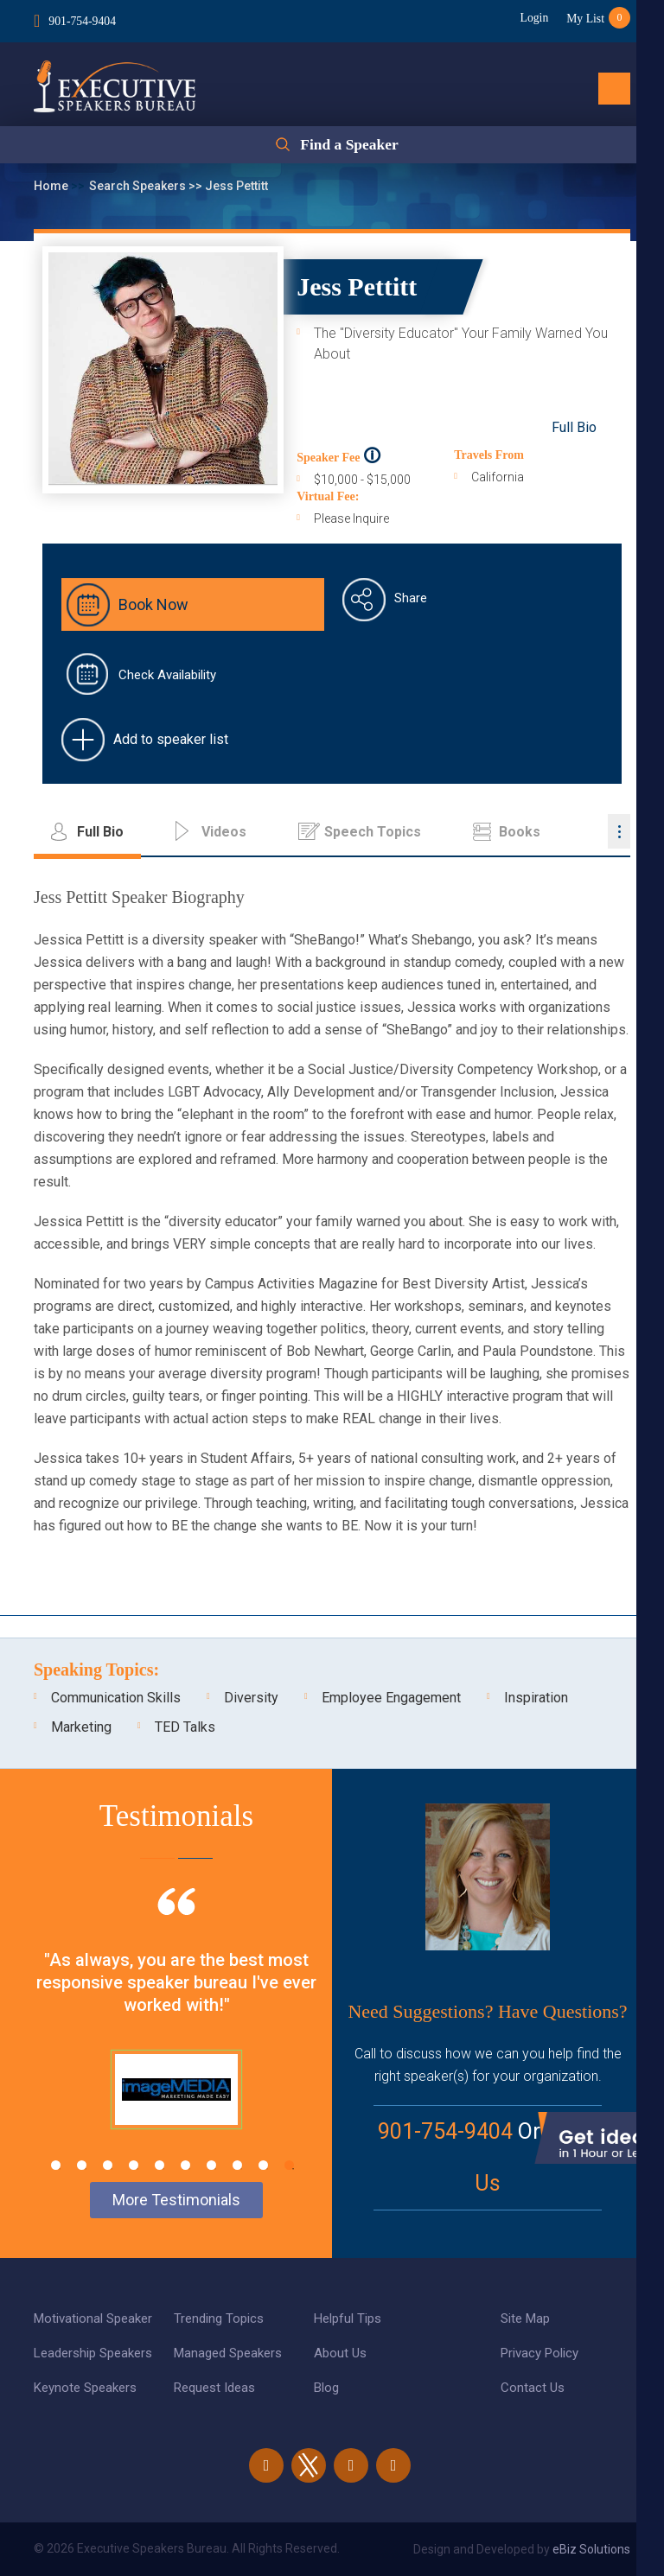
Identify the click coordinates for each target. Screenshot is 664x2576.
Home (52, 186)
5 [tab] (159, 2165)
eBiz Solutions (591, 2549)
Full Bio (574, 427)
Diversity (251, 1697)
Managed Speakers (228, 2353)
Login (529, 17)
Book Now (153, 604)
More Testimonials (176, 2200)
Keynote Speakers (85, 2387)
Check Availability (167, 675)
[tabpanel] (176, 2029)
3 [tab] (107, 2165)
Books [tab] (519, 832)
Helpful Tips (347, 2318)
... (619, 831)
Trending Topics (219, 2318)
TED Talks (185, 1727)
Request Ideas (214, 2387)
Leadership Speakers (93, 2353)
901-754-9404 (82, 20)
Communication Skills (116, 1697)
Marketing (81, 1727)
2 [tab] (81, 2165)
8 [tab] (237, 2165)
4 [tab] (133, 2165)
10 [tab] (289, 2165)
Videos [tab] (223, 832)
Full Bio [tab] (100, 832)
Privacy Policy (539, 2353)
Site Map (525, 2318)
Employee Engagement (391, 1697)
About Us (340, 2353)
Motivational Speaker (93, 2318)
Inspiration (536, 1697)
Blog (326, 2387)
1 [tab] (56, 2165)
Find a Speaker (348, 146)
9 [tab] (263, 2165)
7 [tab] (211, 2165)
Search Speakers (138, 186)
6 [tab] (185, 2165)
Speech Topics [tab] (372, 832)
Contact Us (533, 2387)
